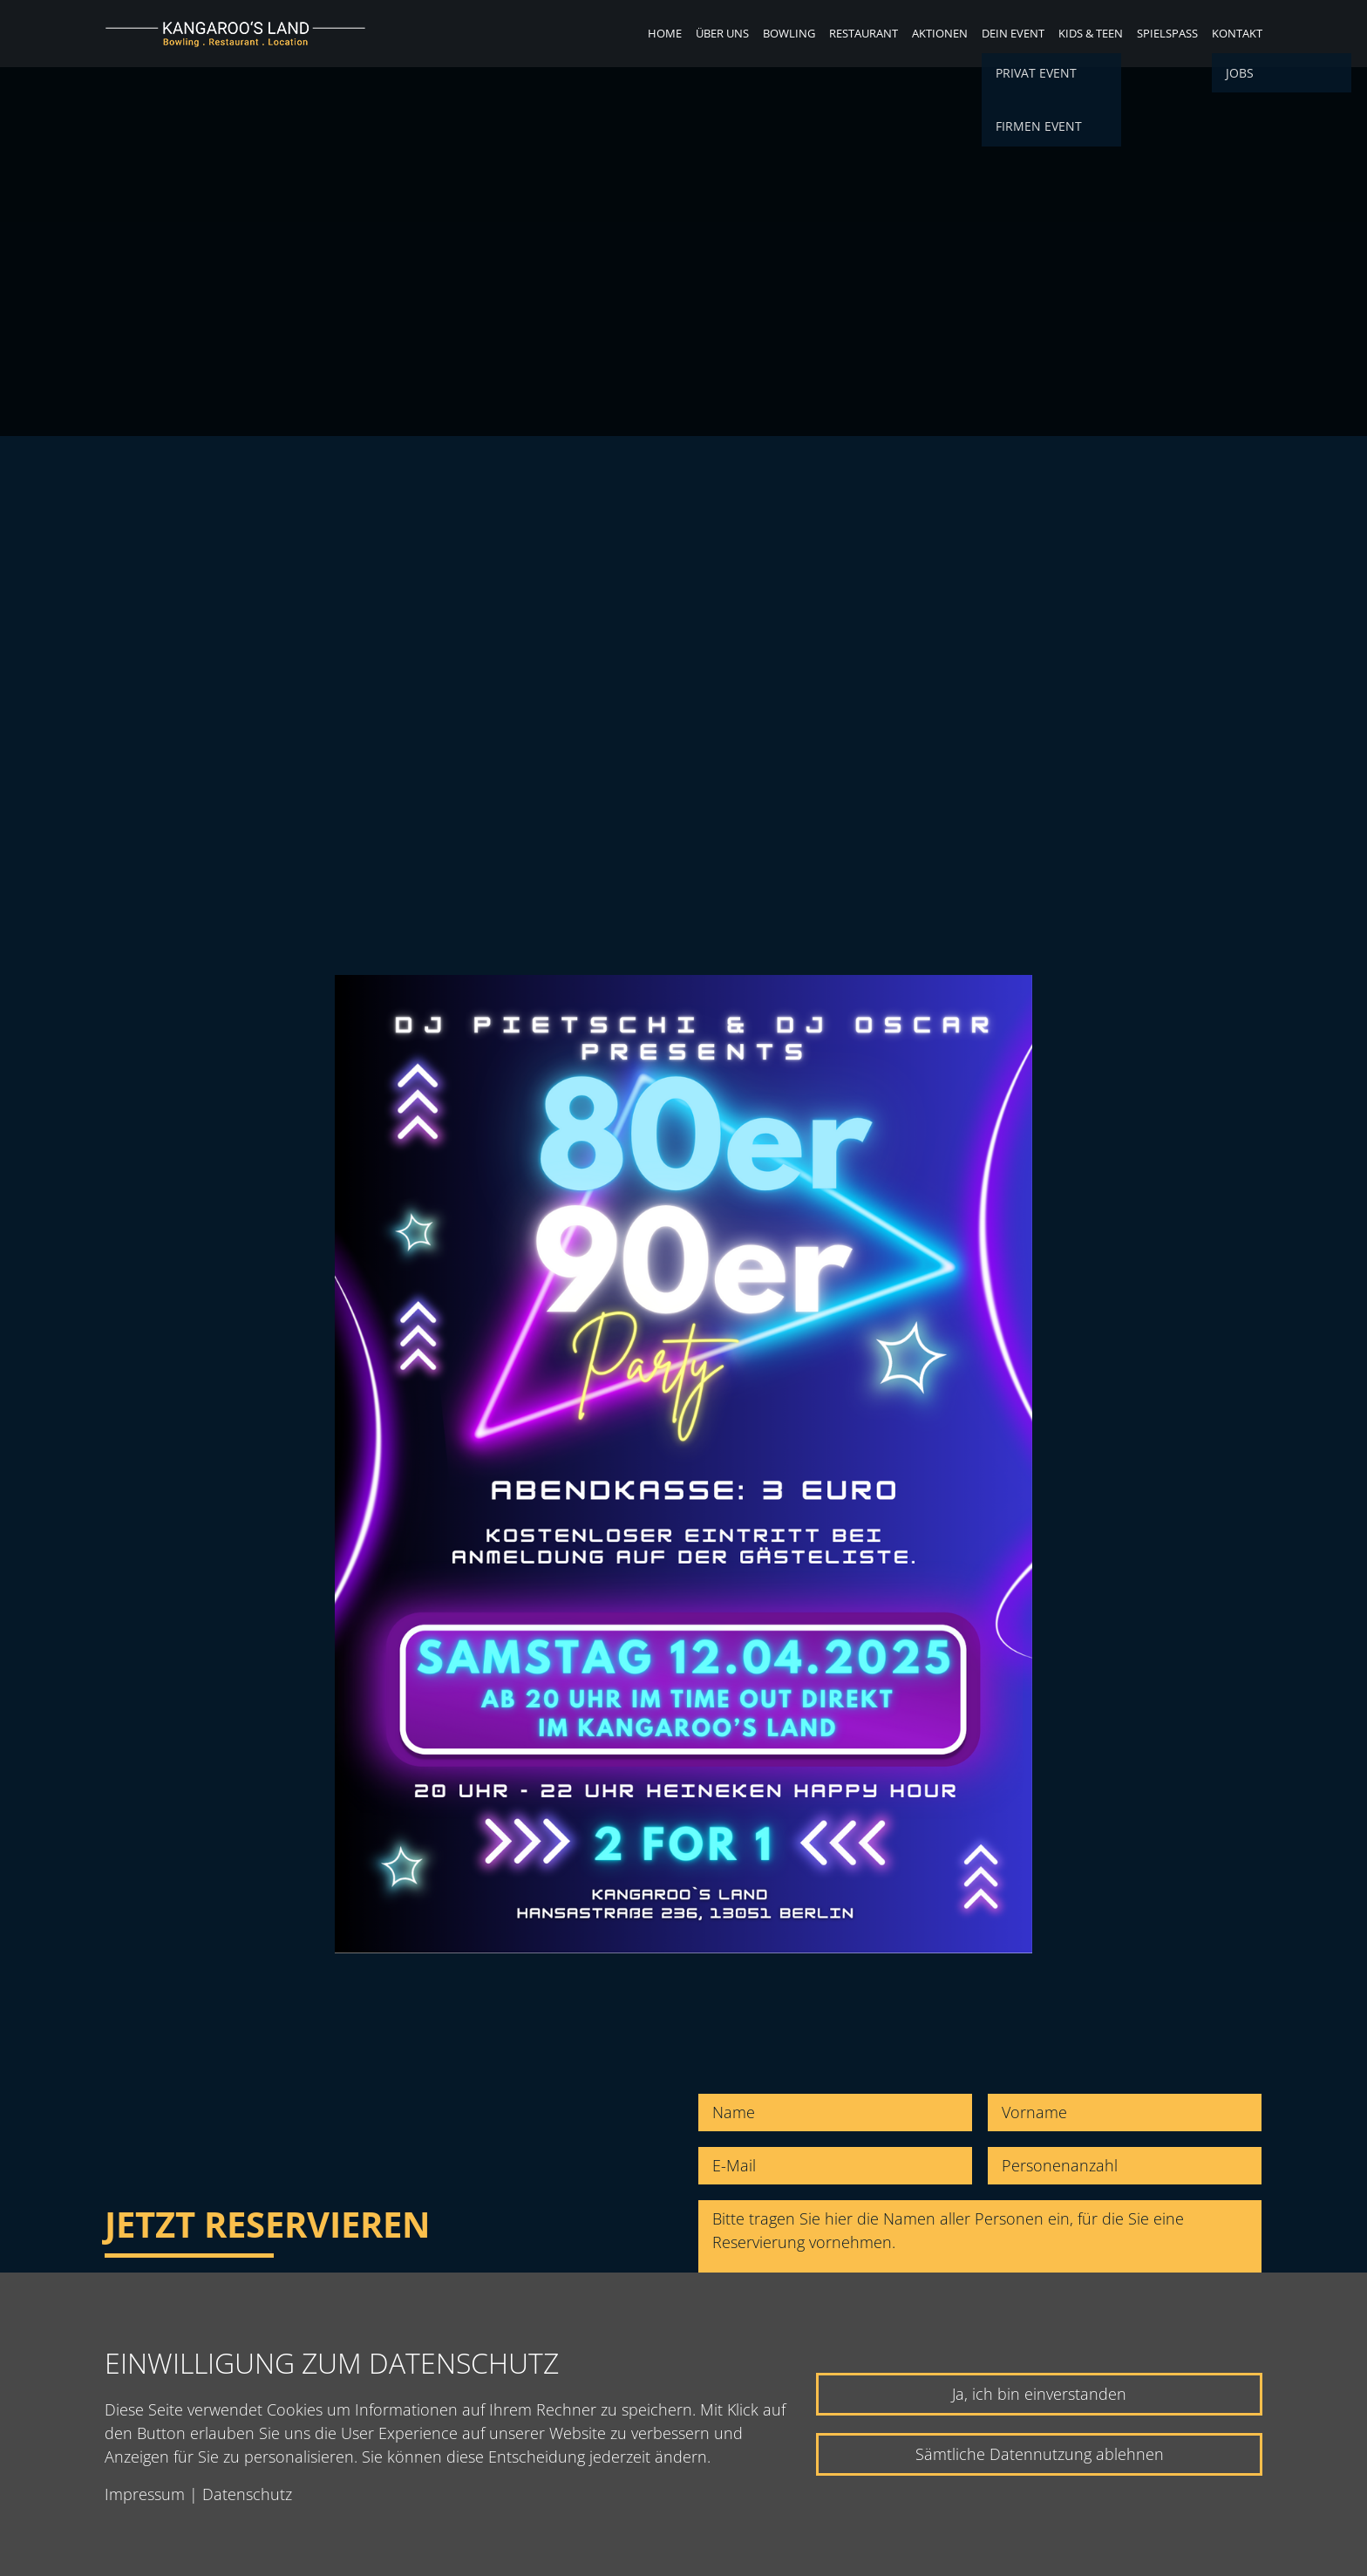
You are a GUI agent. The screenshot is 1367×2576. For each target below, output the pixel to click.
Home (665, 33)
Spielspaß (1167, 33)
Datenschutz (247, 2494)
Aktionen (940, 33)
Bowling (789, 33)
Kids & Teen (1090, 33)
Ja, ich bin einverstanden (1039, 2393)
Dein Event (1013, 33)
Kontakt (1237, 33)
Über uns (722, 33)
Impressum (145, 2494)
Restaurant (863, 33)
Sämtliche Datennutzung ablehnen (1039, 2453)
